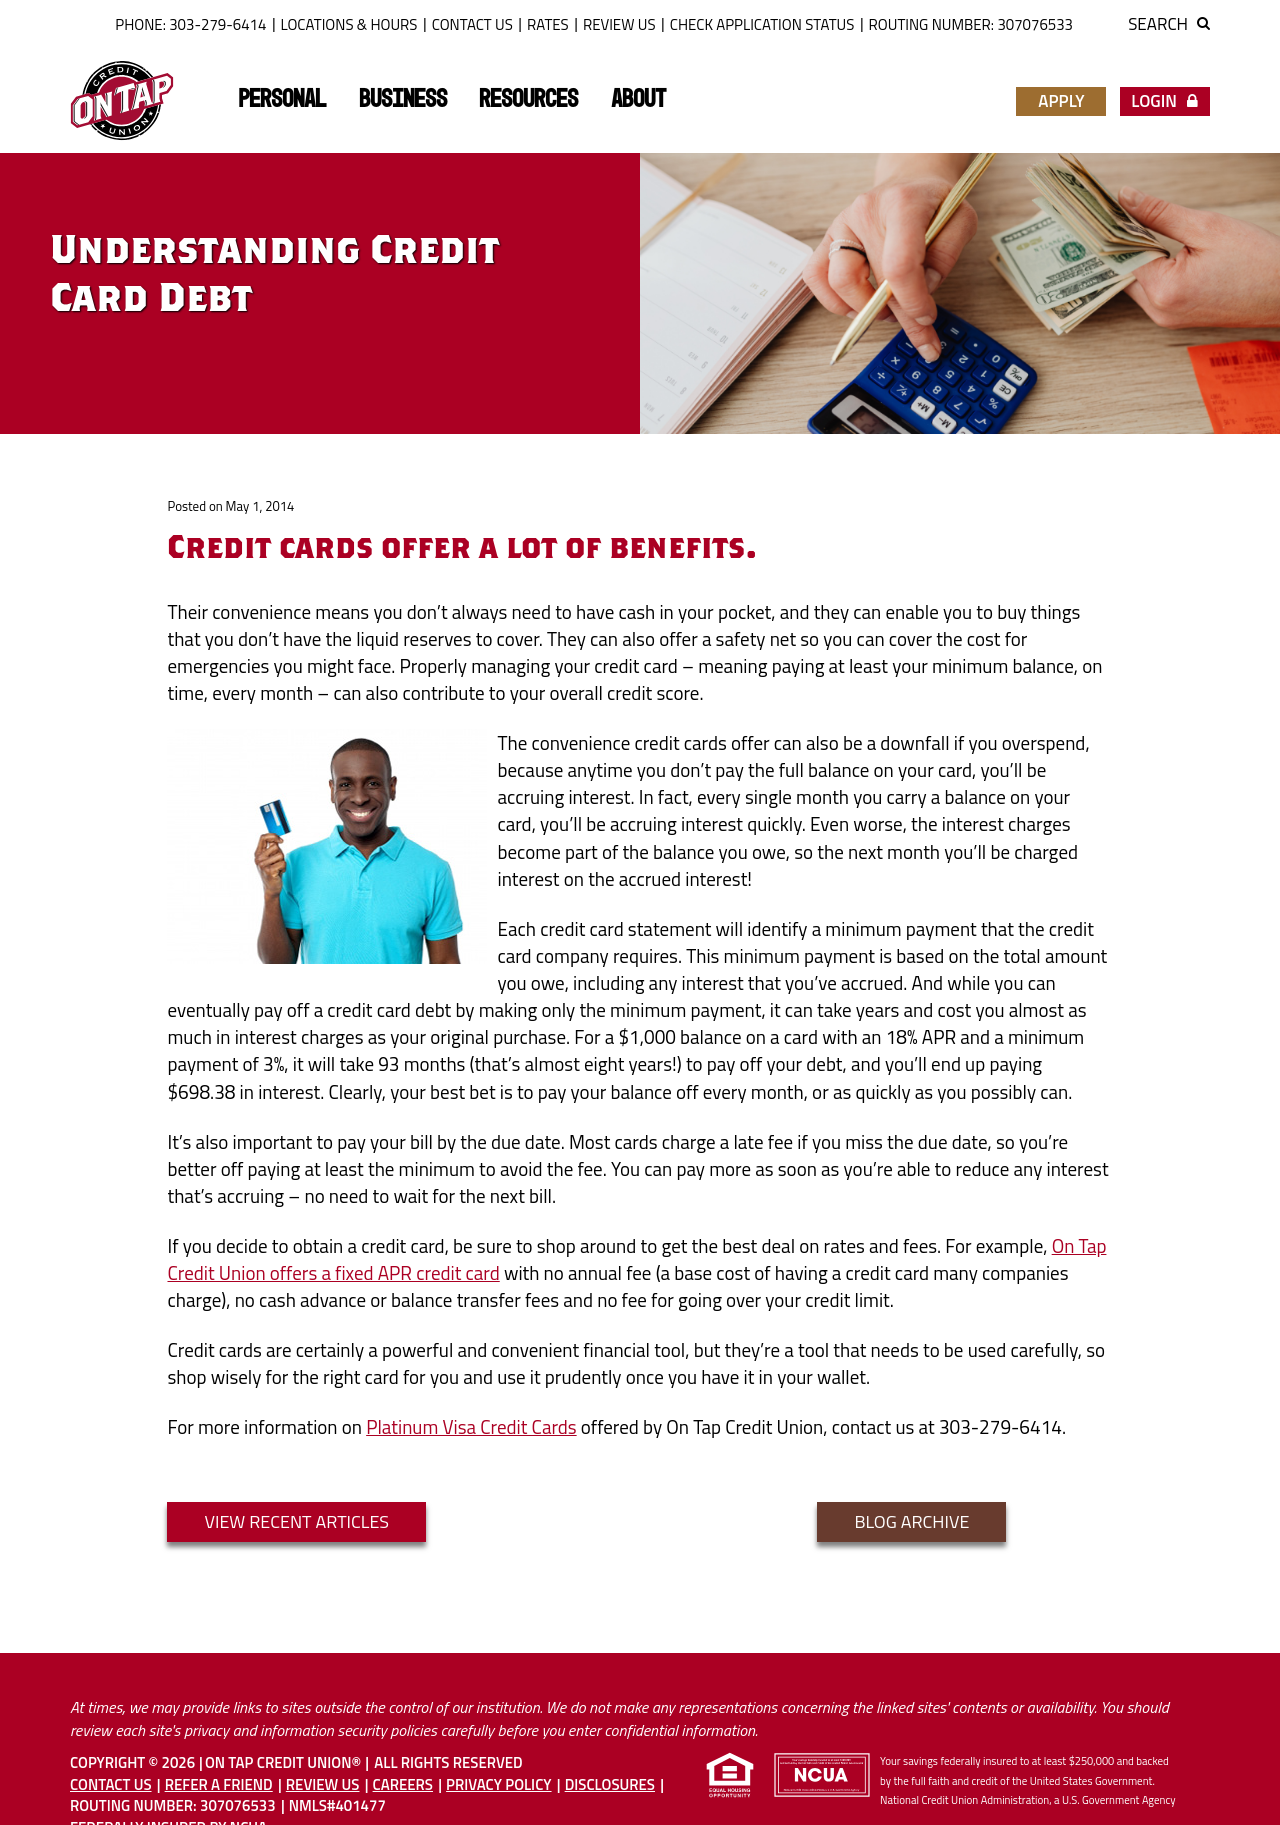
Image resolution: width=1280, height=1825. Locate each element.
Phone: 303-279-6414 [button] (190, 24)
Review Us (619, 24)
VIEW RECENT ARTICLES (296, 1521)
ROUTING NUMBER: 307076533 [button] (971, 24)
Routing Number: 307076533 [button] (173, 1805)
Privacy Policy (498, 1784)
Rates (548, 24)
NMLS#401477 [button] (337, 1805)
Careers (403, 1784)
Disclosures (610, 1784)
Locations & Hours (349, 24)
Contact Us (472, 24)
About (638, 100)
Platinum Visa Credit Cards (471, 1426)
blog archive (911, 1521)
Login (1164, 101)
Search (1169, 24)
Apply (1061, 101)
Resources (528, 100)
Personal (282, 100)
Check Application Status (762, 24)
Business (403, 100)
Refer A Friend (219, 1784)
